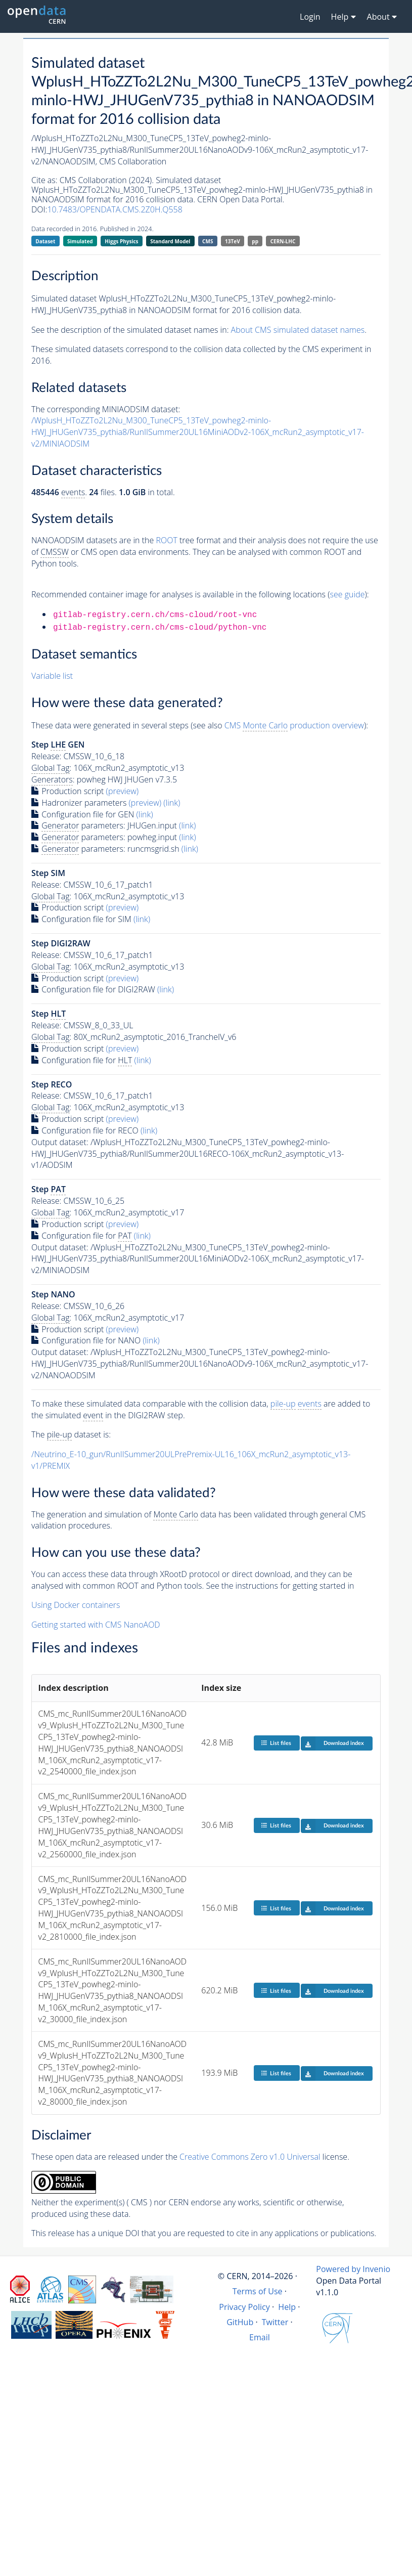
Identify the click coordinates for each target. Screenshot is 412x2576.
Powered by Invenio (353, 2269)
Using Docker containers (75, 1604)
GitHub (239, 2322)
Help (287, 2306)
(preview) (122, 791)
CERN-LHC (283, 241)
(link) (171, 802)
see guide (347, 594)
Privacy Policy (244, 2306)
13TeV (232, 241)
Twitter (275, 2322)
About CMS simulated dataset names (298, 329)
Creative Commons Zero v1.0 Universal (250, 2156)
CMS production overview (294, 725)
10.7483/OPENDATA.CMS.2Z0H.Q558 (114, 209)
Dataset (45, 241)
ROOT (166, 540)
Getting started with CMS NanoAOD (95, 1624)
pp (255, 241)
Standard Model (170, 241)
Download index (332, 1743)
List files (276, 1742)
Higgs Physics (121, 241)
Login (310, 16)
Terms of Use (258, 2291)
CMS (207, 241)
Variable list (52, 675)
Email (259, 2337)
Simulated (80, 241)
